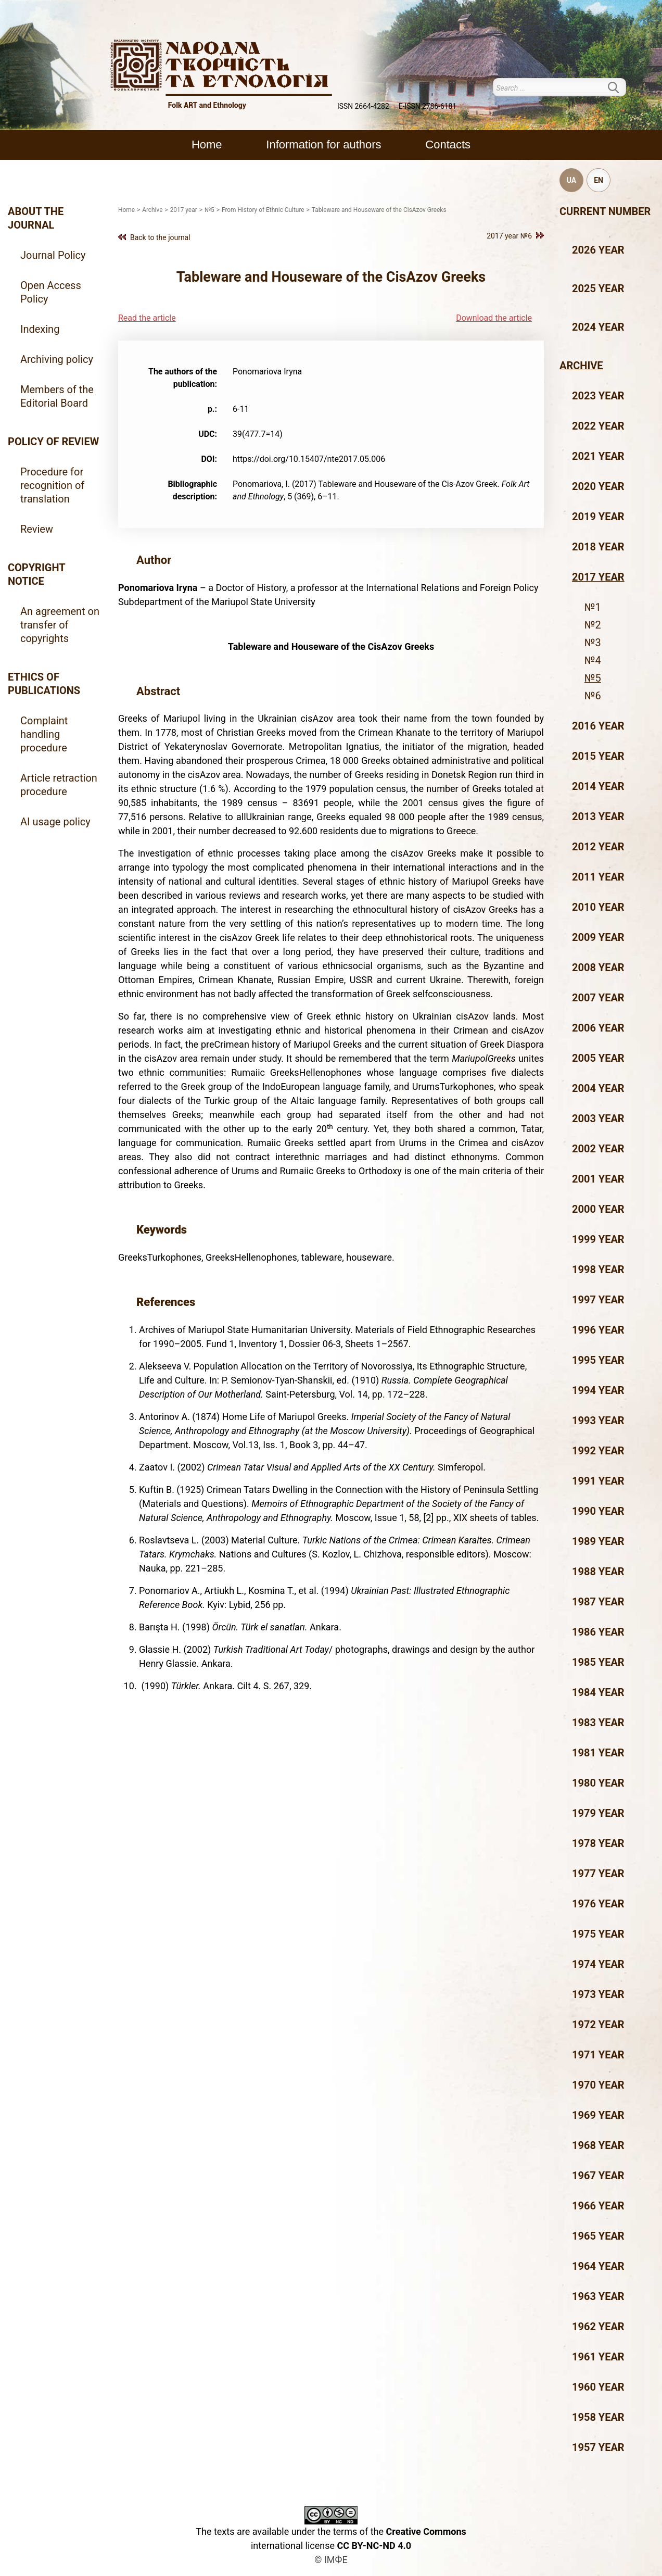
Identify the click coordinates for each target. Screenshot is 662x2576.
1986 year (598, 1632)
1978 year (598, 1843)
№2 (592, 625)
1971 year (598, 2055)
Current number (605, 211)
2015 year (598, 756)
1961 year (598, 2357)
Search (620, 87)
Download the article (494, 318)
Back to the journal (160, 237)
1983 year (598, 1722)
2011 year (598, 877)
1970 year (598, 2085)
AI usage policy (55, 821)
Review (36, 529)
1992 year (598, 1450)
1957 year (598, 2447)
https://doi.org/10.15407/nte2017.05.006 (309, 459)
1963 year (598, 2296)
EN (598, 180)
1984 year (598, 1692)
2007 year (598, 997)
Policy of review (53, 441)
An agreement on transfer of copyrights (59, 625)
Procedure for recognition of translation (52, 485)
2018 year (598, 547)
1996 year (598, 1330)
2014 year (598, 786)
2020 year (598, 486)
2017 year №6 (509, 236)
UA (571, 180)
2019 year (598, 516)
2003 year (598, 1118)
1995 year (598, 1360)
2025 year (598, 288)
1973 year (598, 1994)
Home (207, 144)
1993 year (598, 1420)
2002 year (598, 1148)
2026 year (598, 250)
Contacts (447, 144)
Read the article (147, 318)
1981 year (598, 1752)
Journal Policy (52, 255)
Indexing (39, 329)
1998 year (598, 1269)
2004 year (598, 1088)
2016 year (598, 726)
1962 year (598, 2326)
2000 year (598, 1209)
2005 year (598, 1058)
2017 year (598, 577)
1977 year (598, 1873)
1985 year (598, 1662)
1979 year (598, 1813)
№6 (592, 695)
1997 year (598, 1299)
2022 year (598, 426)
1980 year (598, 1783)
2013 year (598, 816)
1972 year (598, 2024)
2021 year (598, 456)
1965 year (598, 2236)
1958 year (598, 2417)
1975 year (598, 1934)
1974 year (598, 1964)
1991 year (598, 1481)
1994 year (598, 1390)
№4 (592, 660)
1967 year (598, 2175)
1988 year (598, 1571)
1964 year (598, 2266)
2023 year (598, 395)
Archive (581, 365)
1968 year (598, 2145)
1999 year (598, 1239)
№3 (592, 642)
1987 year (598, 1601)
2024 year (598, 327)
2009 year (598, 937)
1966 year (598, 2206)
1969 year (598, 2115)
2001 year (598, 1179)
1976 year (598, 1904)
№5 (592, 678)
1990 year (598, 1511)
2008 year (598, 967)
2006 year (598, 1028)
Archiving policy (56, 359)
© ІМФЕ (330, 2559)
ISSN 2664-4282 (363, 106)
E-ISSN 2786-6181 (427, 106)
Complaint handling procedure (44, 734)
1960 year (598, 2387)
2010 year (598, 907)
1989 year (598, 1541)
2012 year (598, 846)
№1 (592, 607)
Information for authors (323, 144)
